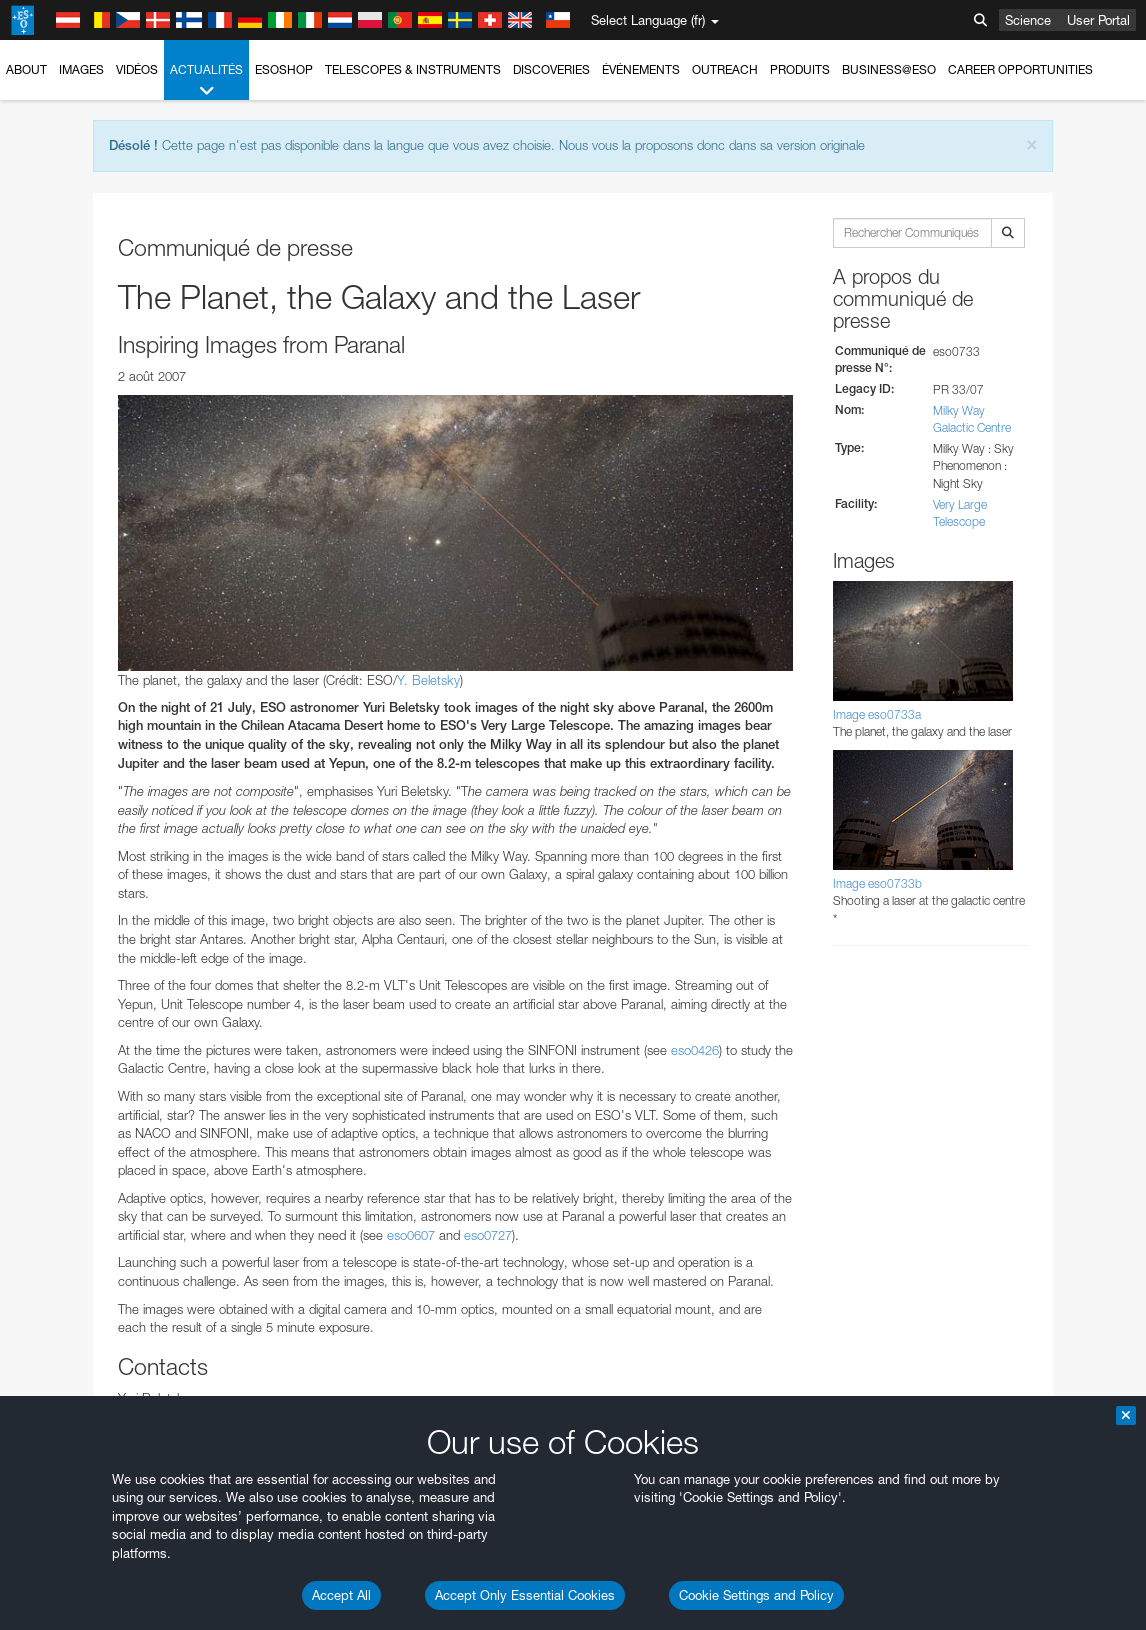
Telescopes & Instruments (413, 69)
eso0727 (488, 1235)
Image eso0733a (877, 714)
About (26, 69)
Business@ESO (889, 69)
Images (81, 69)
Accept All (341, 1595)
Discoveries (551, 69)
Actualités (206, 81)
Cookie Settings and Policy (756, 1595)
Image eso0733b (877, 883)
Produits (800, 69)
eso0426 (695, 1050)
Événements (641, 69)
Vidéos (137, 69)
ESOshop (284, 69)
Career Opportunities (1020, 69)
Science (1028, 20)
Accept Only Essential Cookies (525, 1595)
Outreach (725, 69)
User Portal (1098, 20)
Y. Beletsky (428, 680)
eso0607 (411, 1235)
